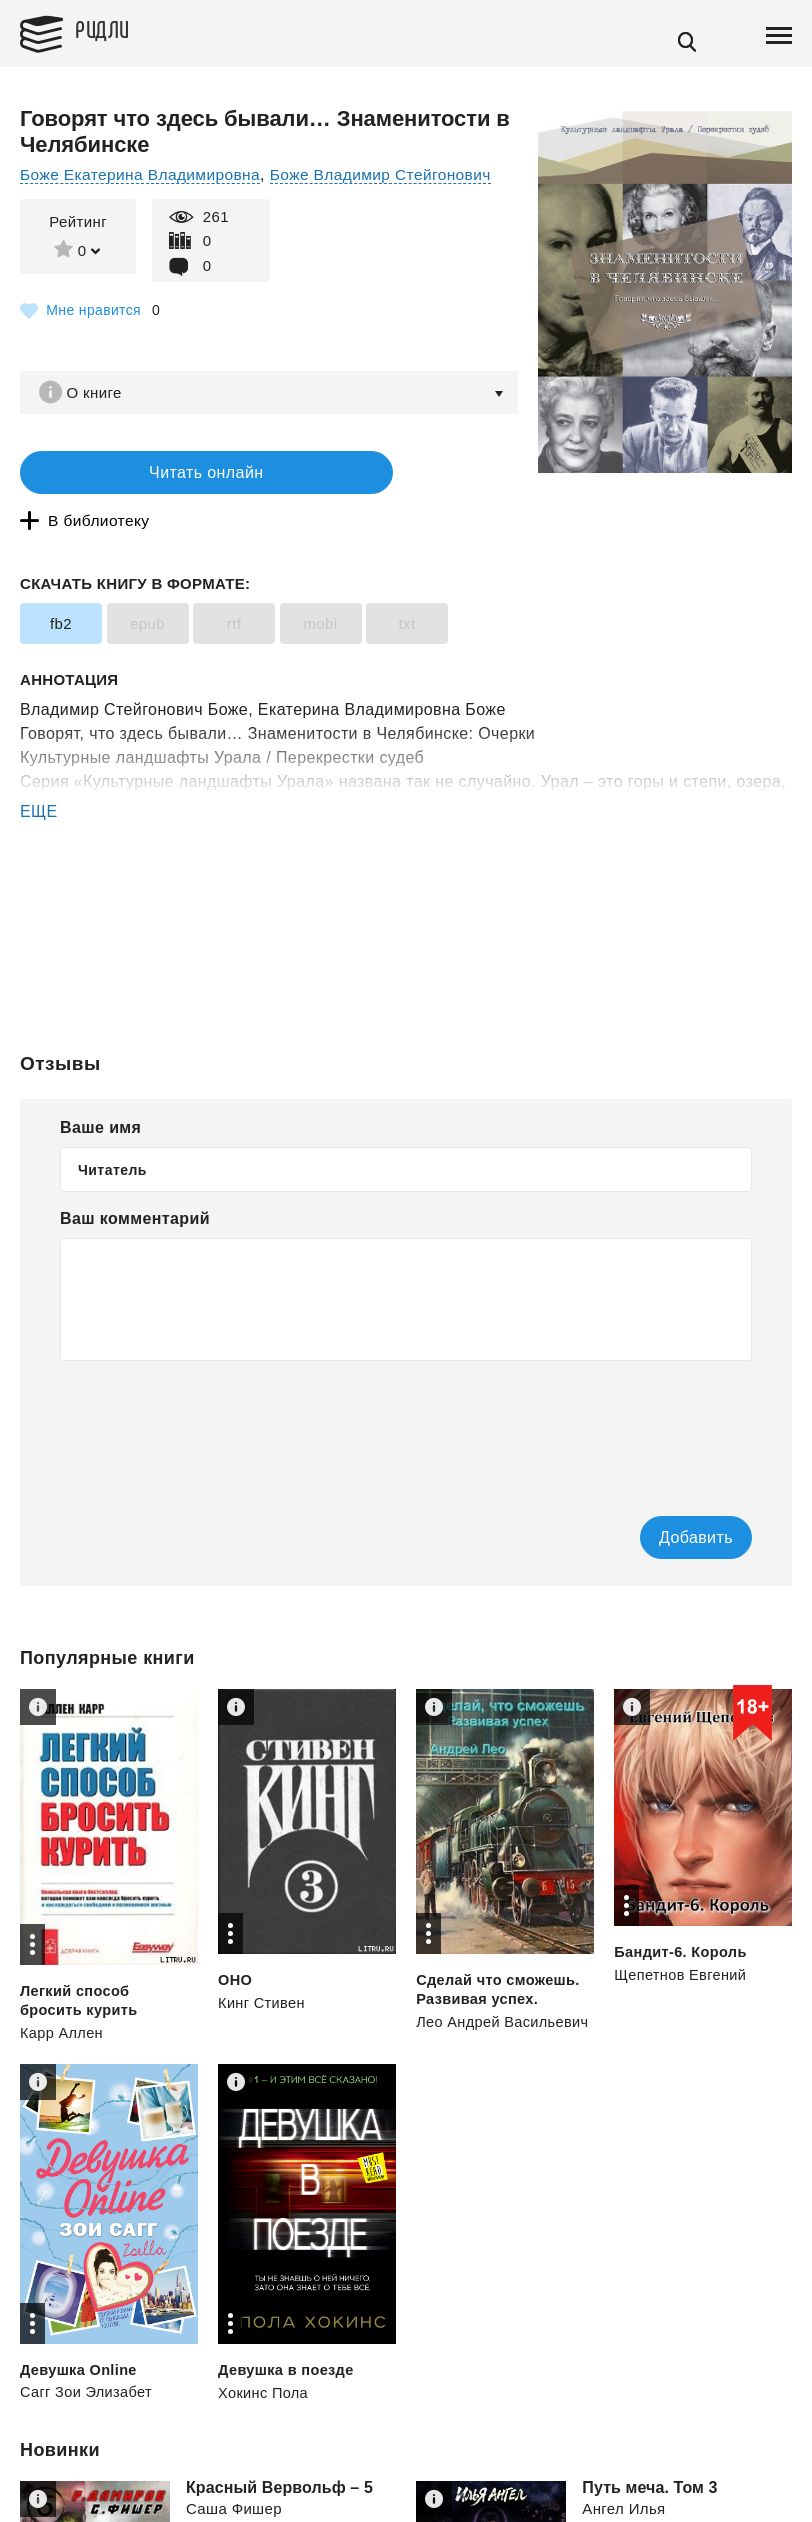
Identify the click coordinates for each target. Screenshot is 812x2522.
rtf (234, 585)
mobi (320, 585)
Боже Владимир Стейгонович (392, 174)
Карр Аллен (63, 1992)
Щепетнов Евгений (682, 1934)
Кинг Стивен (262, 1962)
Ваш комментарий (135, 1178)
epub (147, 585)
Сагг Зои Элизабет (88, 2351)
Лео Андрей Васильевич (505, 1981)
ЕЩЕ (39, 772)
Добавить (659, 1497)
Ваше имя (100, 1087)
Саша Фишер (234, 2469)
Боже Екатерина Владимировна (144, 174)
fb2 (61, 585)
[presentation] (212, 1385)
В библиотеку (369, 475)
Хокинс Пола (264, 2352)
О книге (99, 392)
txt (406, 585)
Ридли (114, 31)
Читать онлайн (144, 475)
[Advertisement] (406, 865)
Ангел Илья (623, 2469)
